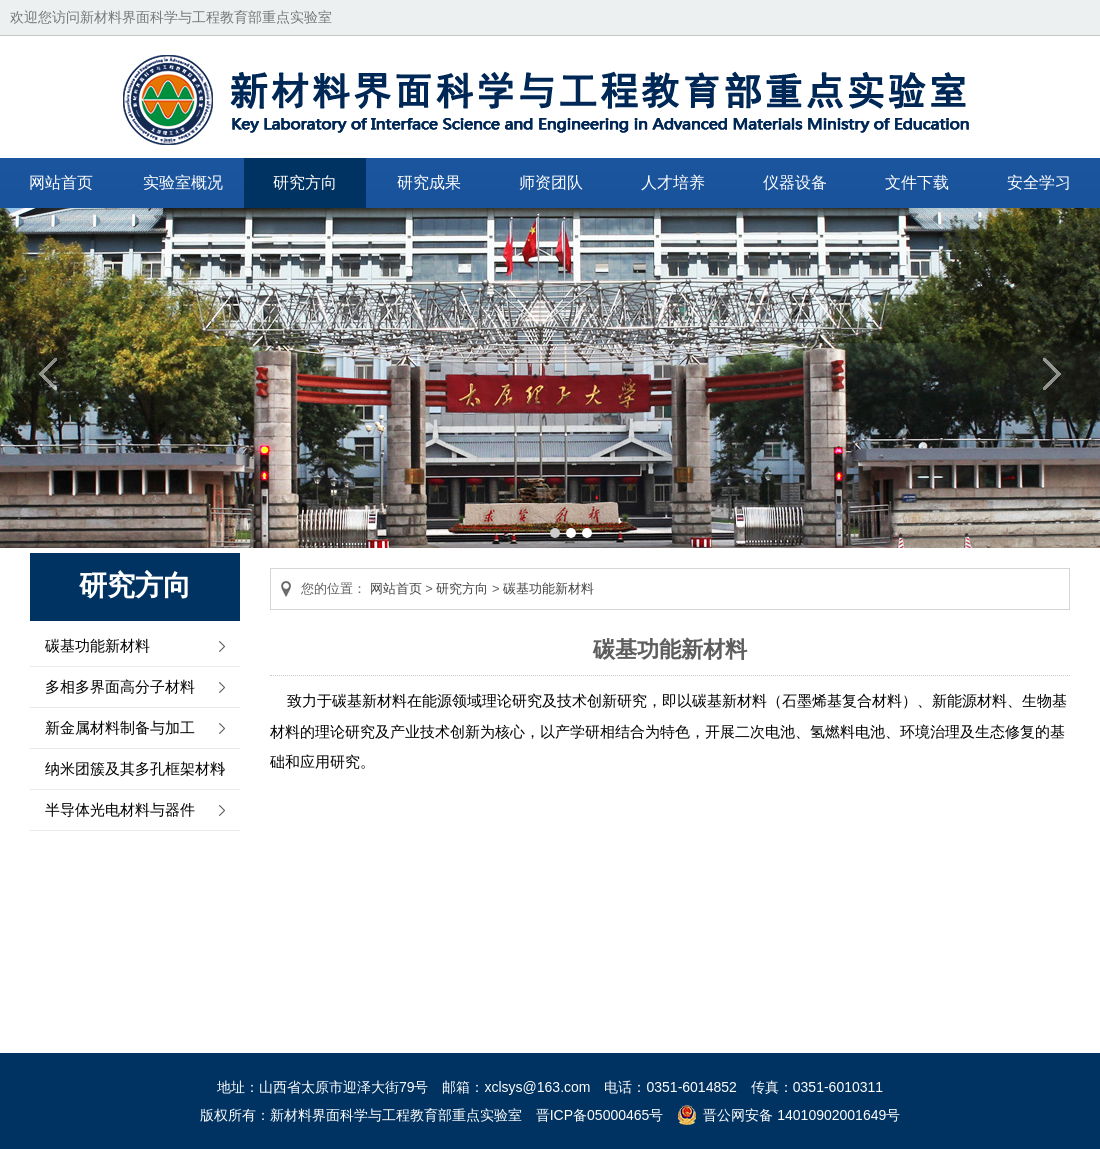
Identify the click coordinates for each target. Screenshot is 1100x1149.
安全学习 (1039, 182)
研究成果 (429, 182)
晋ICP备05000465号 (600, 1115)
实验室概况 (183, 182)
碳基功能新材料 (97, 645)
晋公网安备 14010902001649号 (801, 1115)
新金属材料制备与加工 (120, 727)
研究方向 (305, 182)
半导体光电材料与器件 (120, 809)
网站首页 (61, 182)
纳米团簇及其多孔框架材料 (135, 768)
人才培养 (673, 182)
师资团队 (551, 182)
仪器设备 (795, 182)
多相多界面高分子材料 (120, 686)
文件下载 (917, 182)
